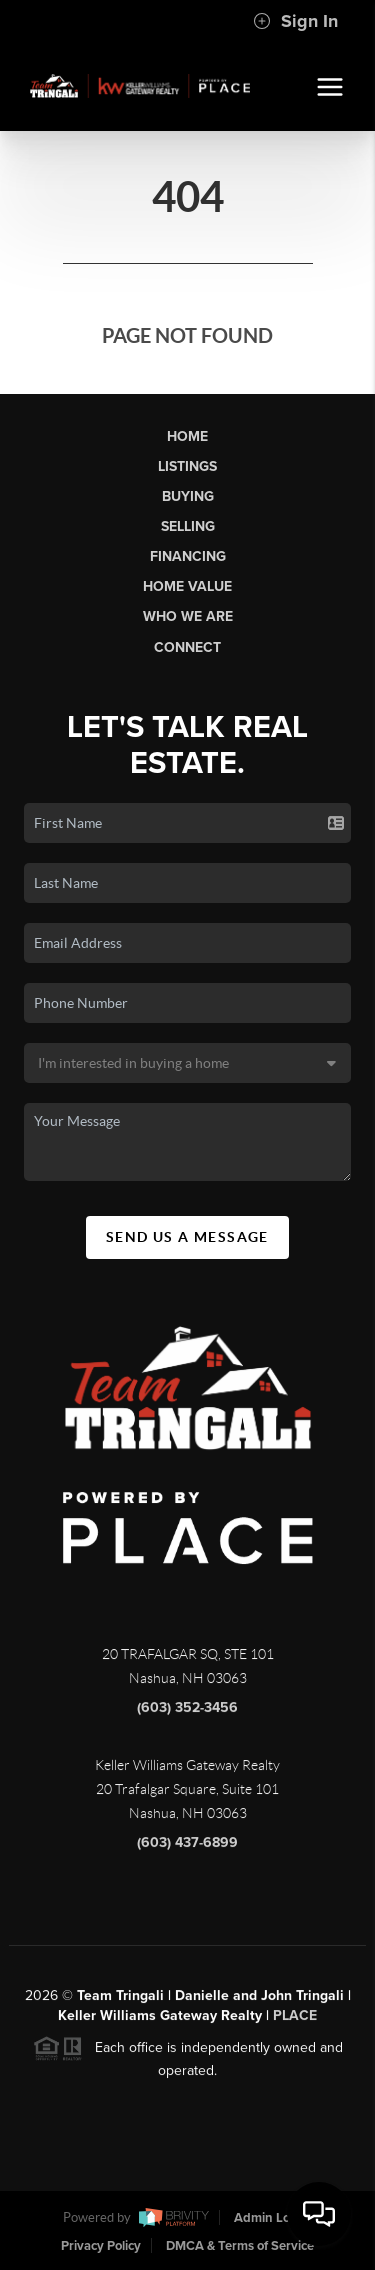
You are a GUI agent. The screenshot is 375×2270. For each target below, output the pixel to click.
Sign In (295, 21)
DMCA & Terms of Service (240, 2246)
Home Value (187, 586)
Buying (188, 496)
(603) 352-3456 (187, 1714)
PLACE (295, 2023)
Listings (187, 466)
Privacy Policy (101, 2246)
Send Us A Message (187, 1237)
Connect (187, 647)
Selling (188, 526)
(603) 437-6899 (187, 1849)
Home (187, 436)
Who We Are (188, 616)
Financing (188, 556)
